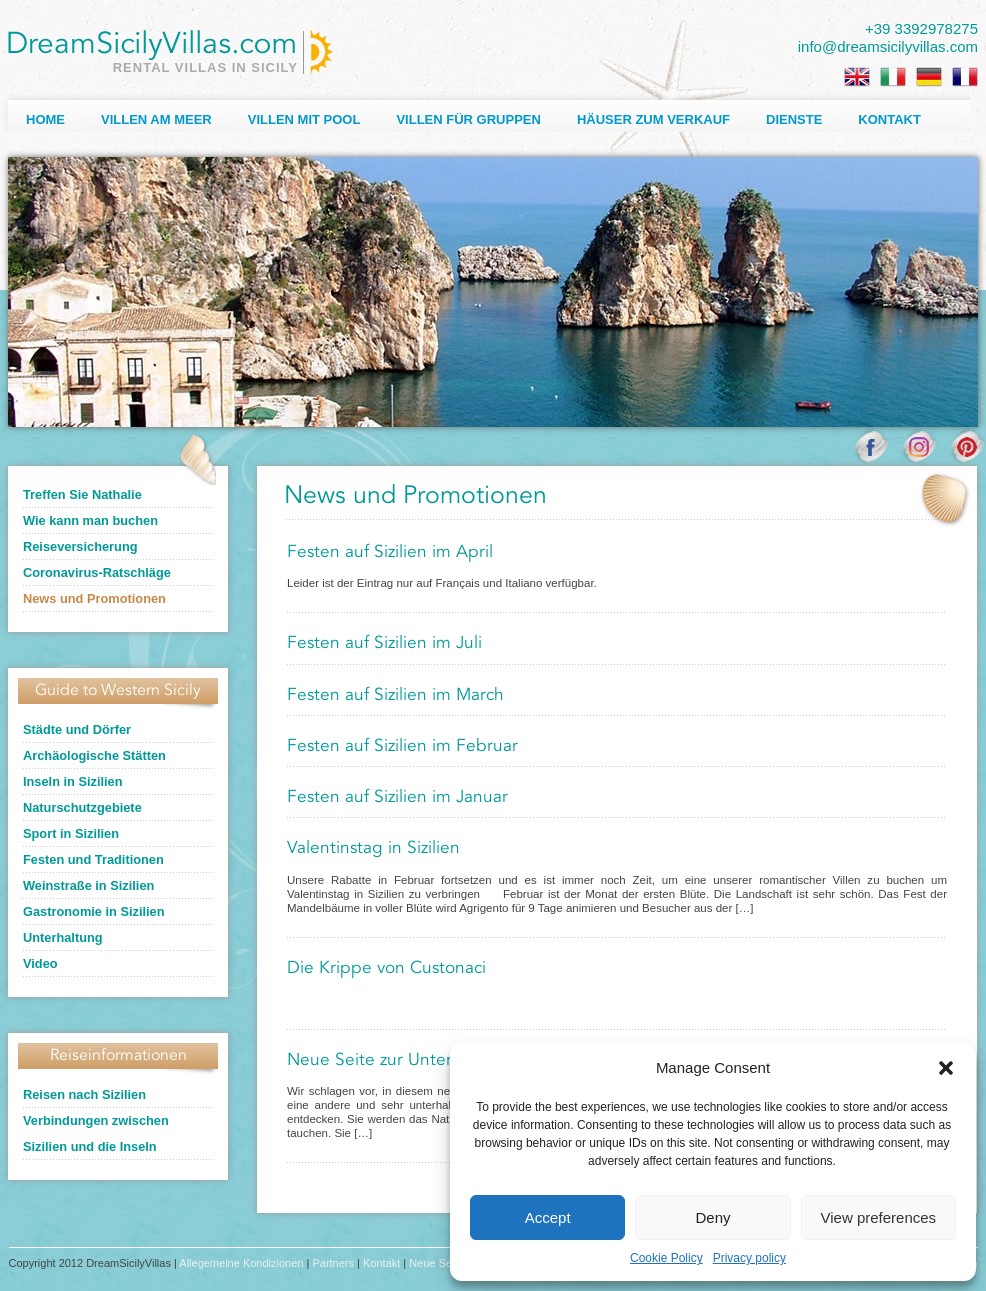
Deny (712, 1217)
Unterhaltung (63, 937)
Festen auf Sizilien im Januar (397, 797)
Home (45, 119)
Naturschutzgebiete (82, 807)
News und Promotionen (94, 598)
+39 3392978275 (921, 28)
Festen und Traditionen (93, 859)
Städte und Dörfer (77, 729)
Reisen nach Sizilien (84, 1094)
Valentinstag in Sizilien (373, 848)
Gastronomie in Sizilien (94, 911)
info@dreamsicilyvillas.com (888, 46)
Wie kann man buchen (90, 520)
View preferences (879, 1217)
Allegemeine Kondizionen (241, 1263)
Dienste (794, 119)
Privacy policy (749, 1258)
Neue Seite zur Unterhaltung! (402, 1060)
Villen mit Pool (304, 119)
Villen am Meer (156, 119)
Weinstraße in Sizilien (88, 885)
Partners (333, 1263)
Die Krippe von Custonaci (386, 968)
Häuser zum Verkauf (653, 119)
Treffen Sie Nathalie (82, 494)
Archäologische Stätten (94, 755)
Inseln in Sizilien (73, 781)
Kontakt (889, 119)
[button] (946, 1068)
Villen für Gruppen (468, 119)
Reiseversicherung (80, 546)
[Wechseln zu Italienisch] (893, 77)
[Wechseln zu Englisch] (857, 77)
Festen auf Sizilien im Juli (384, 643)
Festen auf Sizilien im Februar (402, 746)
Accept (548, 1217)
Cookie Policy (666, 1258)
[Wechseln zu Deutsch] (929, 77)
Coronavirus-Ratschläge (97, 572)
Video (40, 963)
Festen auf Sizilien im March (395, 695)
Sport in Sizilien (71, 833)
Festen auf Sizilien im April (390, 552)
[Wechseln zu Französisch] (965, 77)
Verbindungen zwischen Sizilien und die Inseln (96, 1133)
